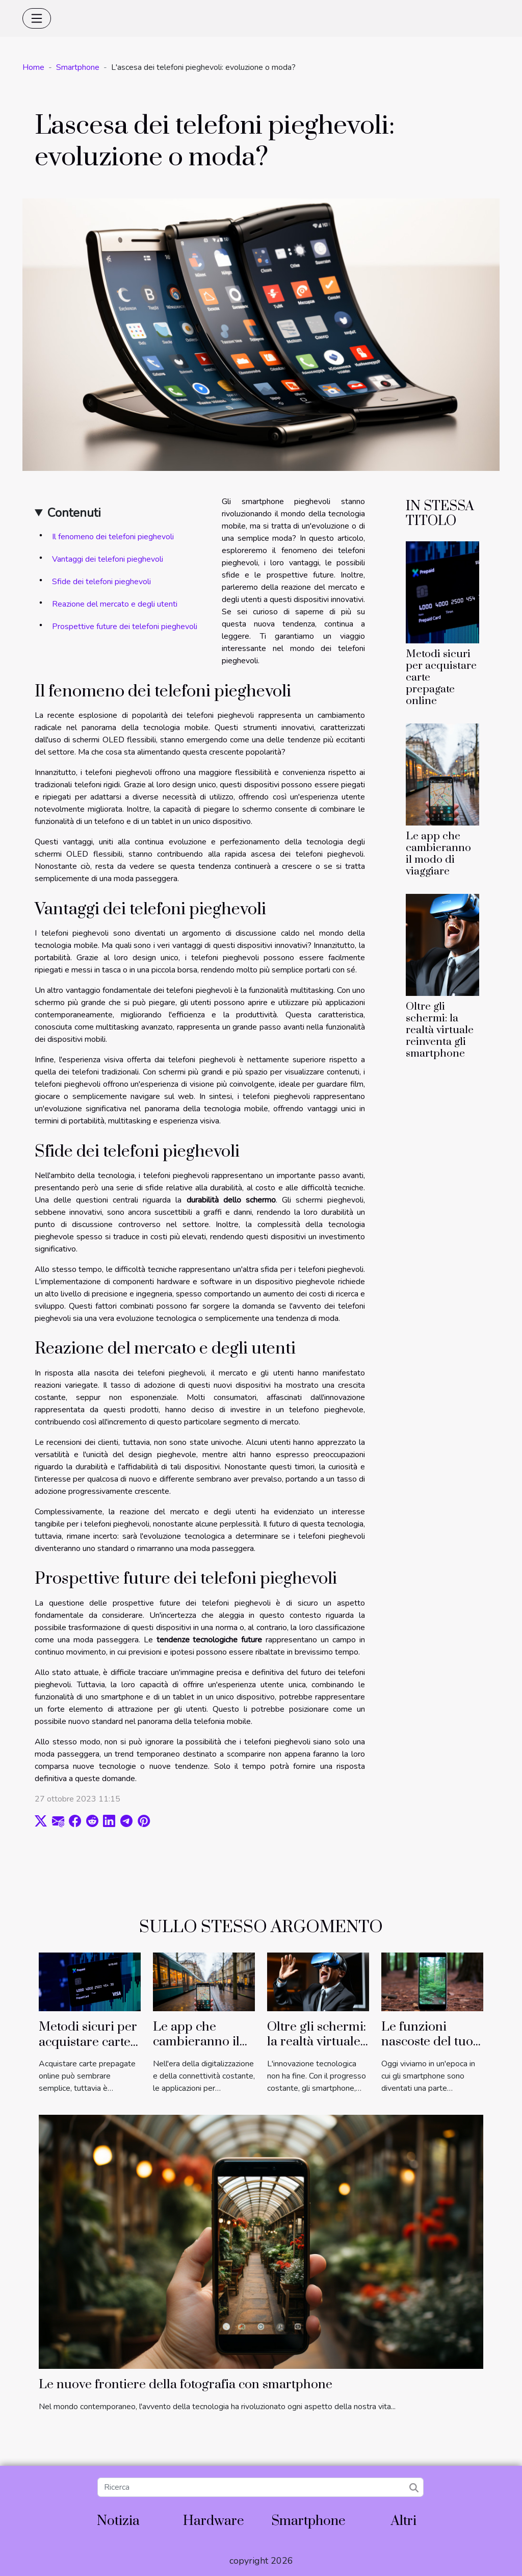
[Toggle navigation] (36, 18)
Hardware (213, 2521)
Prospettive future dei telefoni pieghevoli (124, 626)
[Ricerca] (260, 2487)
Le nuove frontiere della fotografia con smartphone (185, 2384)
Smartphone (77, 67)
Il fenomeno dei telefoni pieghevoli (113, 536)
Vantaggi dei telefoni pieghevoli (107, 559)
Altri (403, 2521)
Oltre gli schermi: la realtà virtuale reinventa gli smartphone (440, 1030)
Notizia (118, 2521)
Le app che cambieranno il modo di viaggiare (438, 854)
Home (33, 67)
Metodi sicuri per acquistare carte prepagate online (88, 2042)
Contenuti (74, 513)
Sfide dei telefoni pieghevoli (101, 581)
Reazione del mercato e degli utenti (114, 604)
